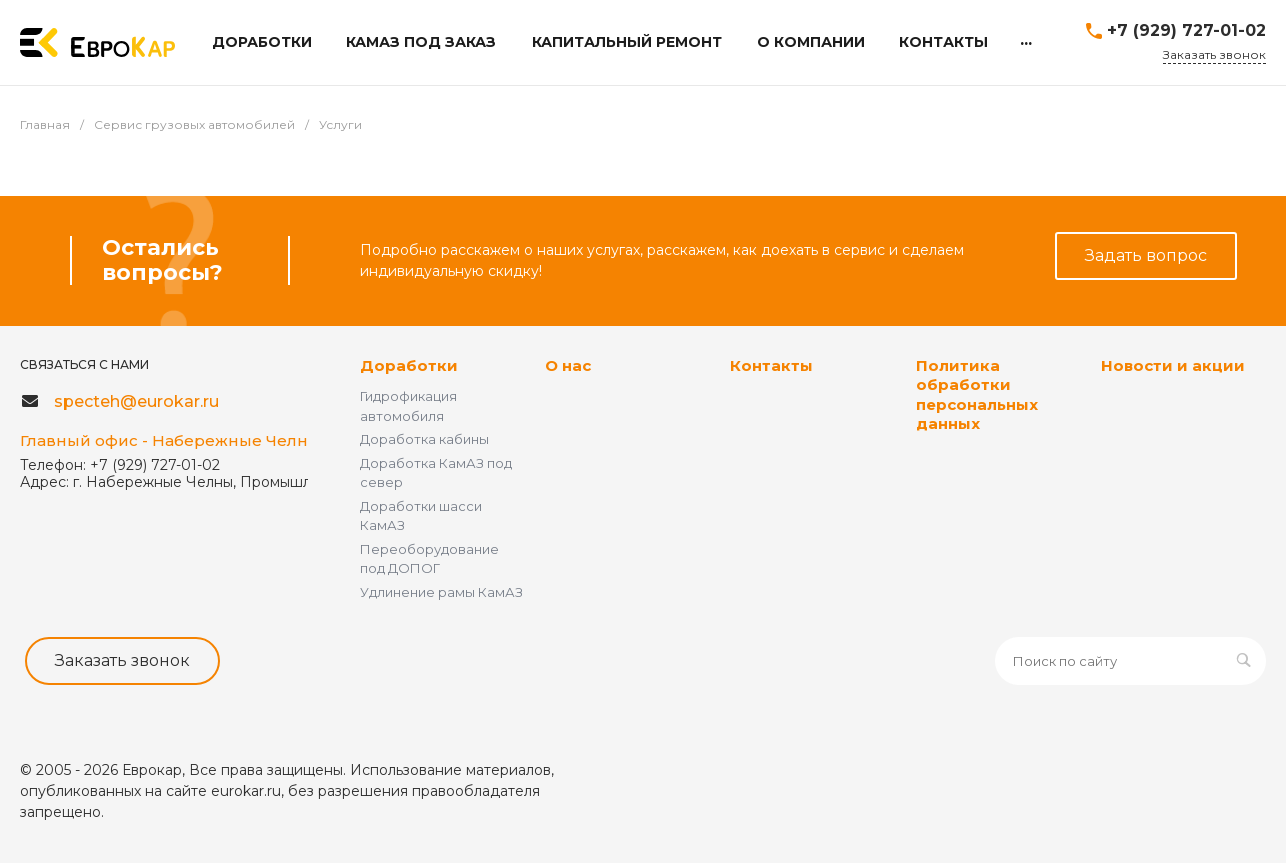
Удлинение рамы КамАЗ (441, 592)
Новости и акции (1173, 365)
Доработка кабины (424, 439)
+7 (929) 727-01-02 (1186, 30)
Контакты (771, 365)
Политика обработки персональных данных (977, 395)
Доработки (409, 365)
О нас (568, 365)
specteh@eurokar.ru (136, 401)
